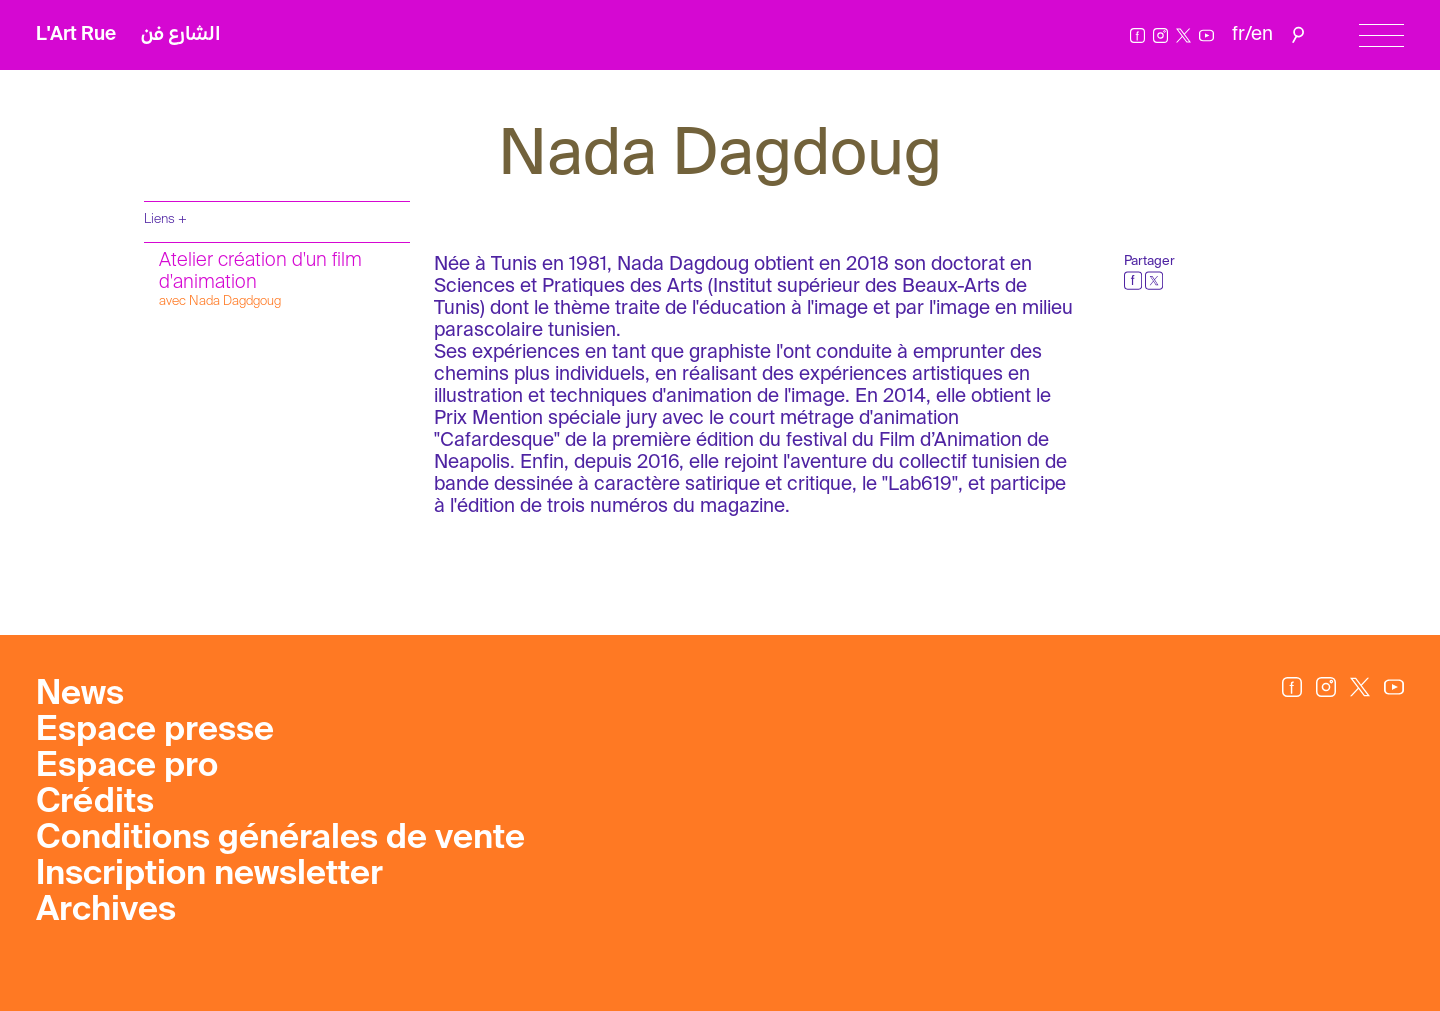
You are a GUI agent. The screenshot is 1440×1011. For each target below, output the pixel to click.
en (1262, 34)
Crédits (95, 803)
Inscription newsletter (209, 875)
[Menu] (1381, 35)
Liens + (165, 219)
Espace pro (127, 767)
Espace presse (155, 731)
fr (1238, 34)
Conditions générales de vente (280, 839)
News (80, 695)
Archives (106, 911)
